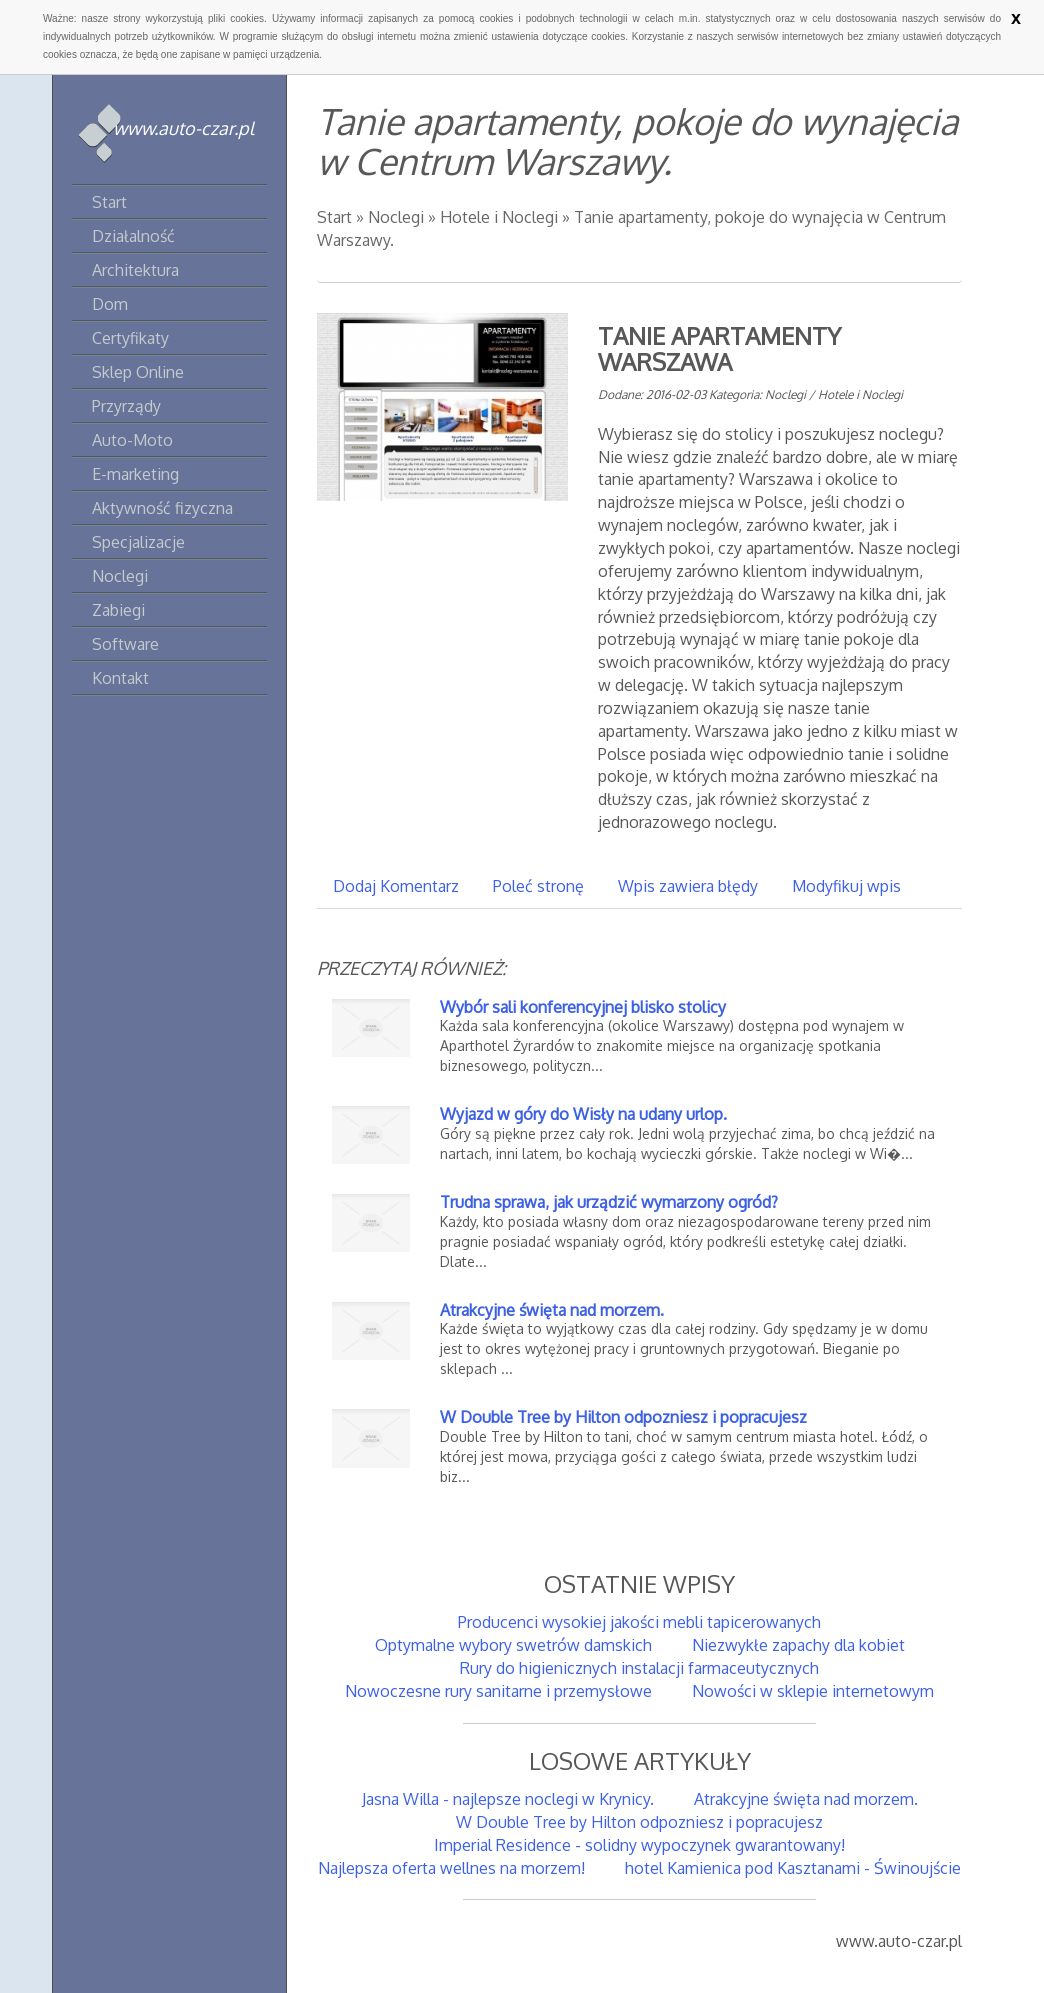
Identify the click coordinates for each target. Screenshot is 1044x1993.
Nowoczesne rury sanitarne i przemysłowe (498, 1691)
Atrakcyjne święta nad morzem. (552, 1310)
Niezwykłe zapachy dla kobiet (798, 1645)
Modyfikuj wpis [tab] (846, 886)
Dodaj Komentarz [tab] (396, 886)
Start (334, 217)
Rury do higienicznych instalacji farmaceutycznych (639, 1668)
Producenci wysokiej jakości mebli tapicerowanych (639, 1622)
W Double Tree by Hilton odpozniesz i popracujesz (623, 1417)
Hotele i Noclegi (499, 217)
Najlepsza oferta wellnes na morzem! (451, 1868)
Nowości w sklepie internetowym (813, 1691)
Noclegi (396, 217)
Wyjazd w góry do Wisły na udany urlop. (583, 1114)
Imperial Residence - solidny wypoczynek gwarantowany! (639, 1845)
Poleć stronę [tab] (538, 886)
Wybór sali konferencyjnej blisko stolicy (583, 1007)
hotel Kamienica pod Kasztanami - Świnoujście (793, 1868)
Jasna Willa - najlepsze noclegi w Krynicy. (508, 1799)
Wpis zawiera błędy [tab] (688, 886)
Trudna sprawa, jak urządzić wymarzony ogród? (609, 1202)
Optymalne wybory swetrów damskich (513, 1645)
